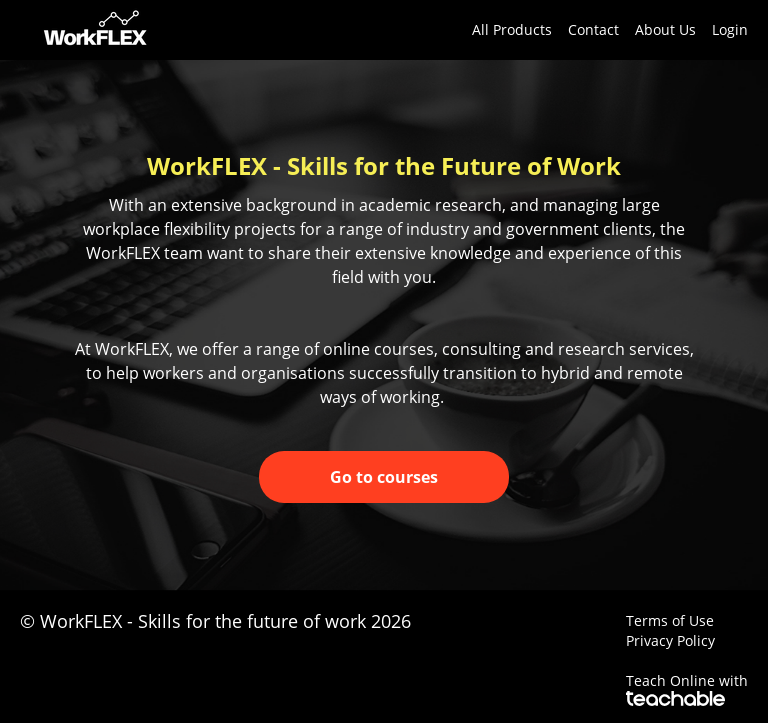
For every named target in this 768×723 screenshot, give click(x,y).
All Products (512, 29)
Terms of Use (670, 620)
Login (730, 29)
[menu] (602, 30)
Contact (593, 29)
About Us (665, 29)
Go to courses (384, 477)
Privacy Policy (670, 640)
